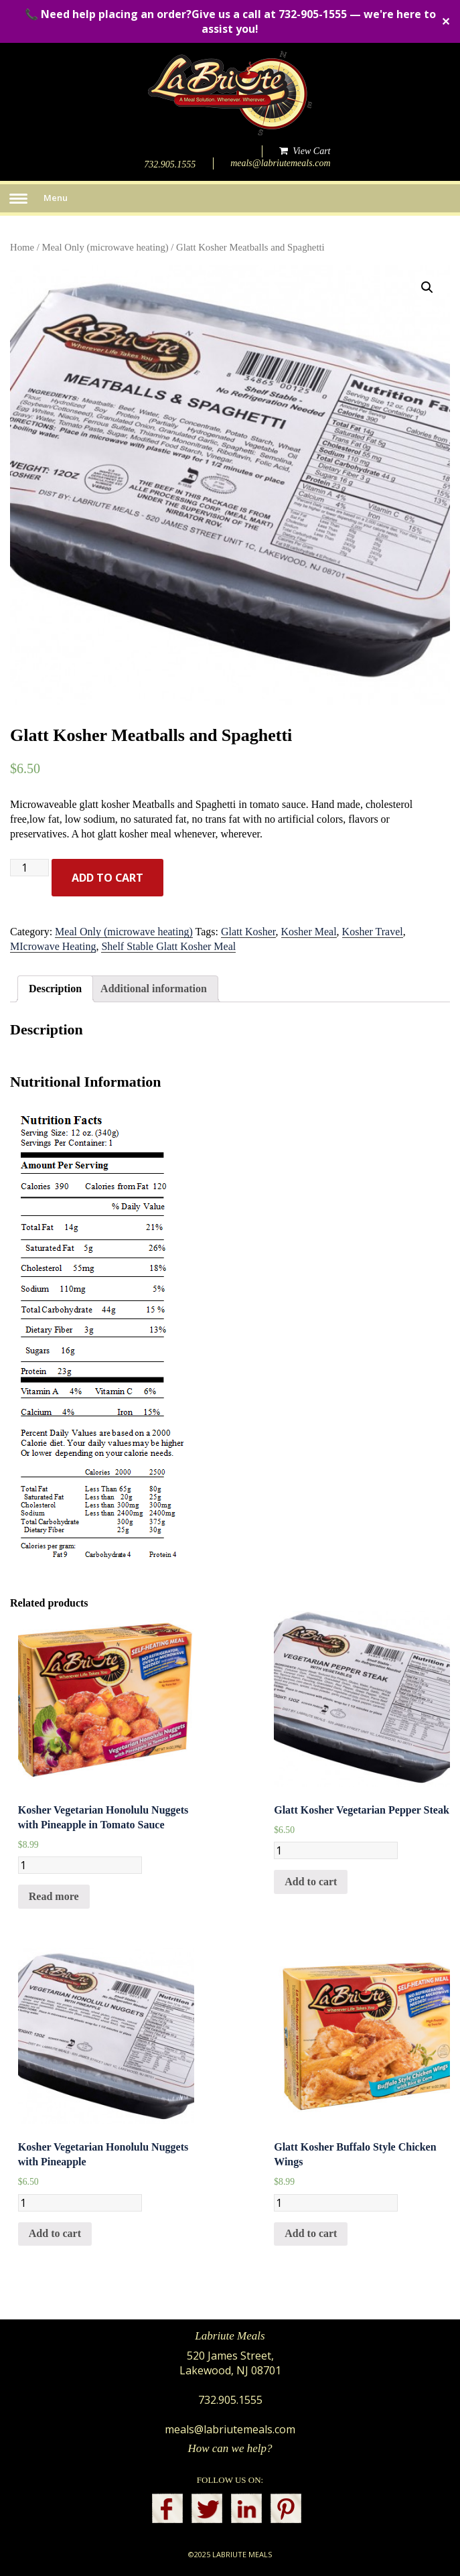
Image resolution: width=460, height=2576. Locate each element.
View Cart (304, 151)
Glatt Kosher (248, 931)
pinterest (286, 2508)
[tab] (55, 988)
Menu (56, 197)
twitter (206, 2508)
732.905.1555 (170, 164)
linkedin (246, 2508)
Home (22, 247)
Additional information (153, 988)
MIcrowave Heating (53, 946)
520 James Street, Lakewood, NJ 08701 (230, 2363)
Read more (54, 1896)
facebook (167, 2508)
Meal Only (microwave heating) (105, 247)
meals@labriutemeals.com (280, 163)
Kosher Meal (309, 931)
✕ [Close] (445, 21)
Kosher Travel (372, 931)
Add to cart (107, 877)
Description (55, 988)
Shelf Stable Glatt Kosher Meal (168, 946)
